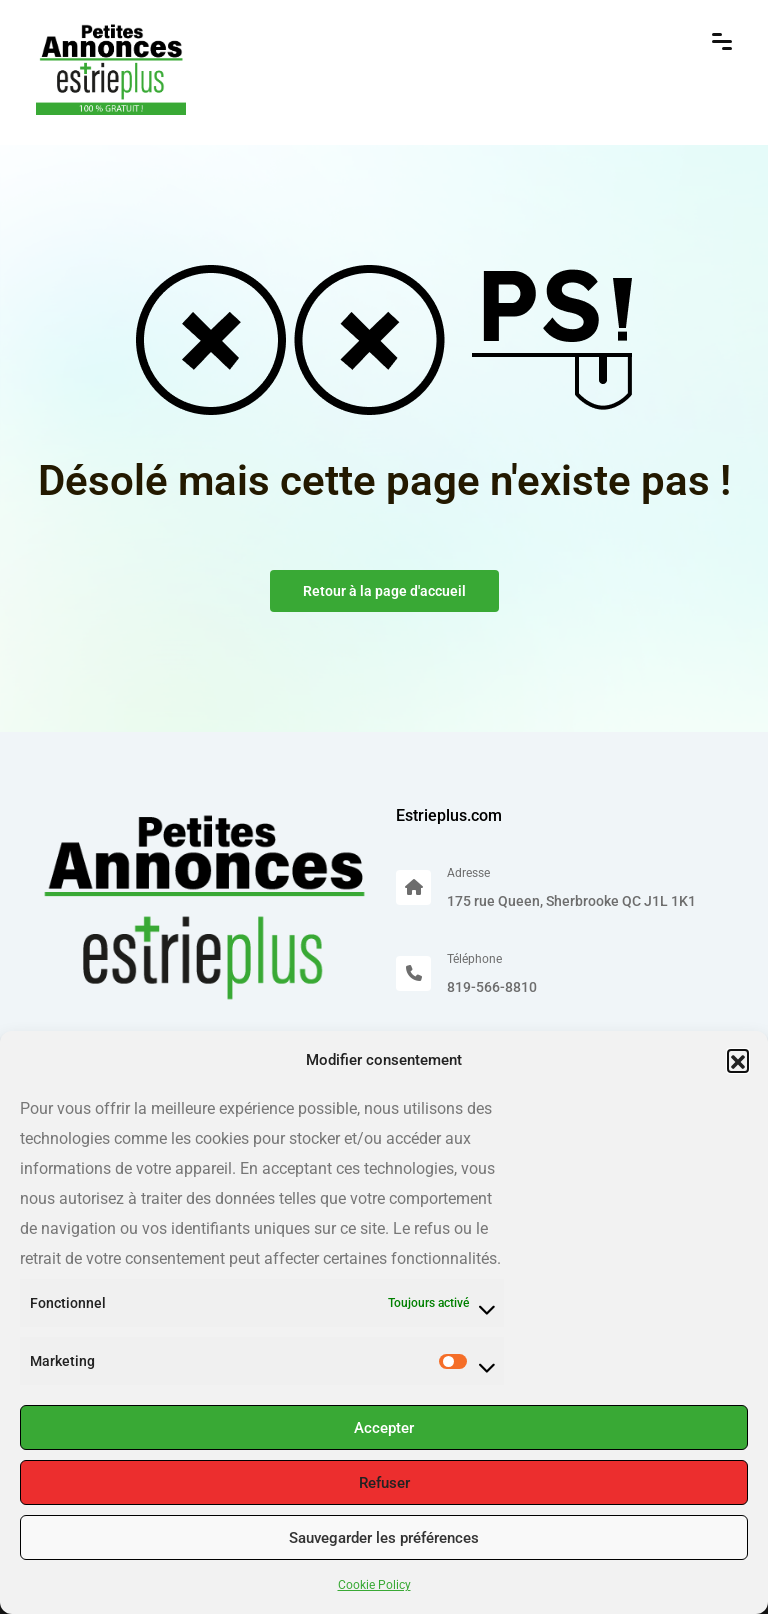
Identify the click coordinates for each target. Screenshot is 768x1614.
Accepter (384, 1428)
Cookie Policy (374, 1585)
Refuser (384, 1483)
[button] (738, 1060)
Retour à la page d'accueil (384, 591)
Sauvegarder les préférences (384, 1538)
